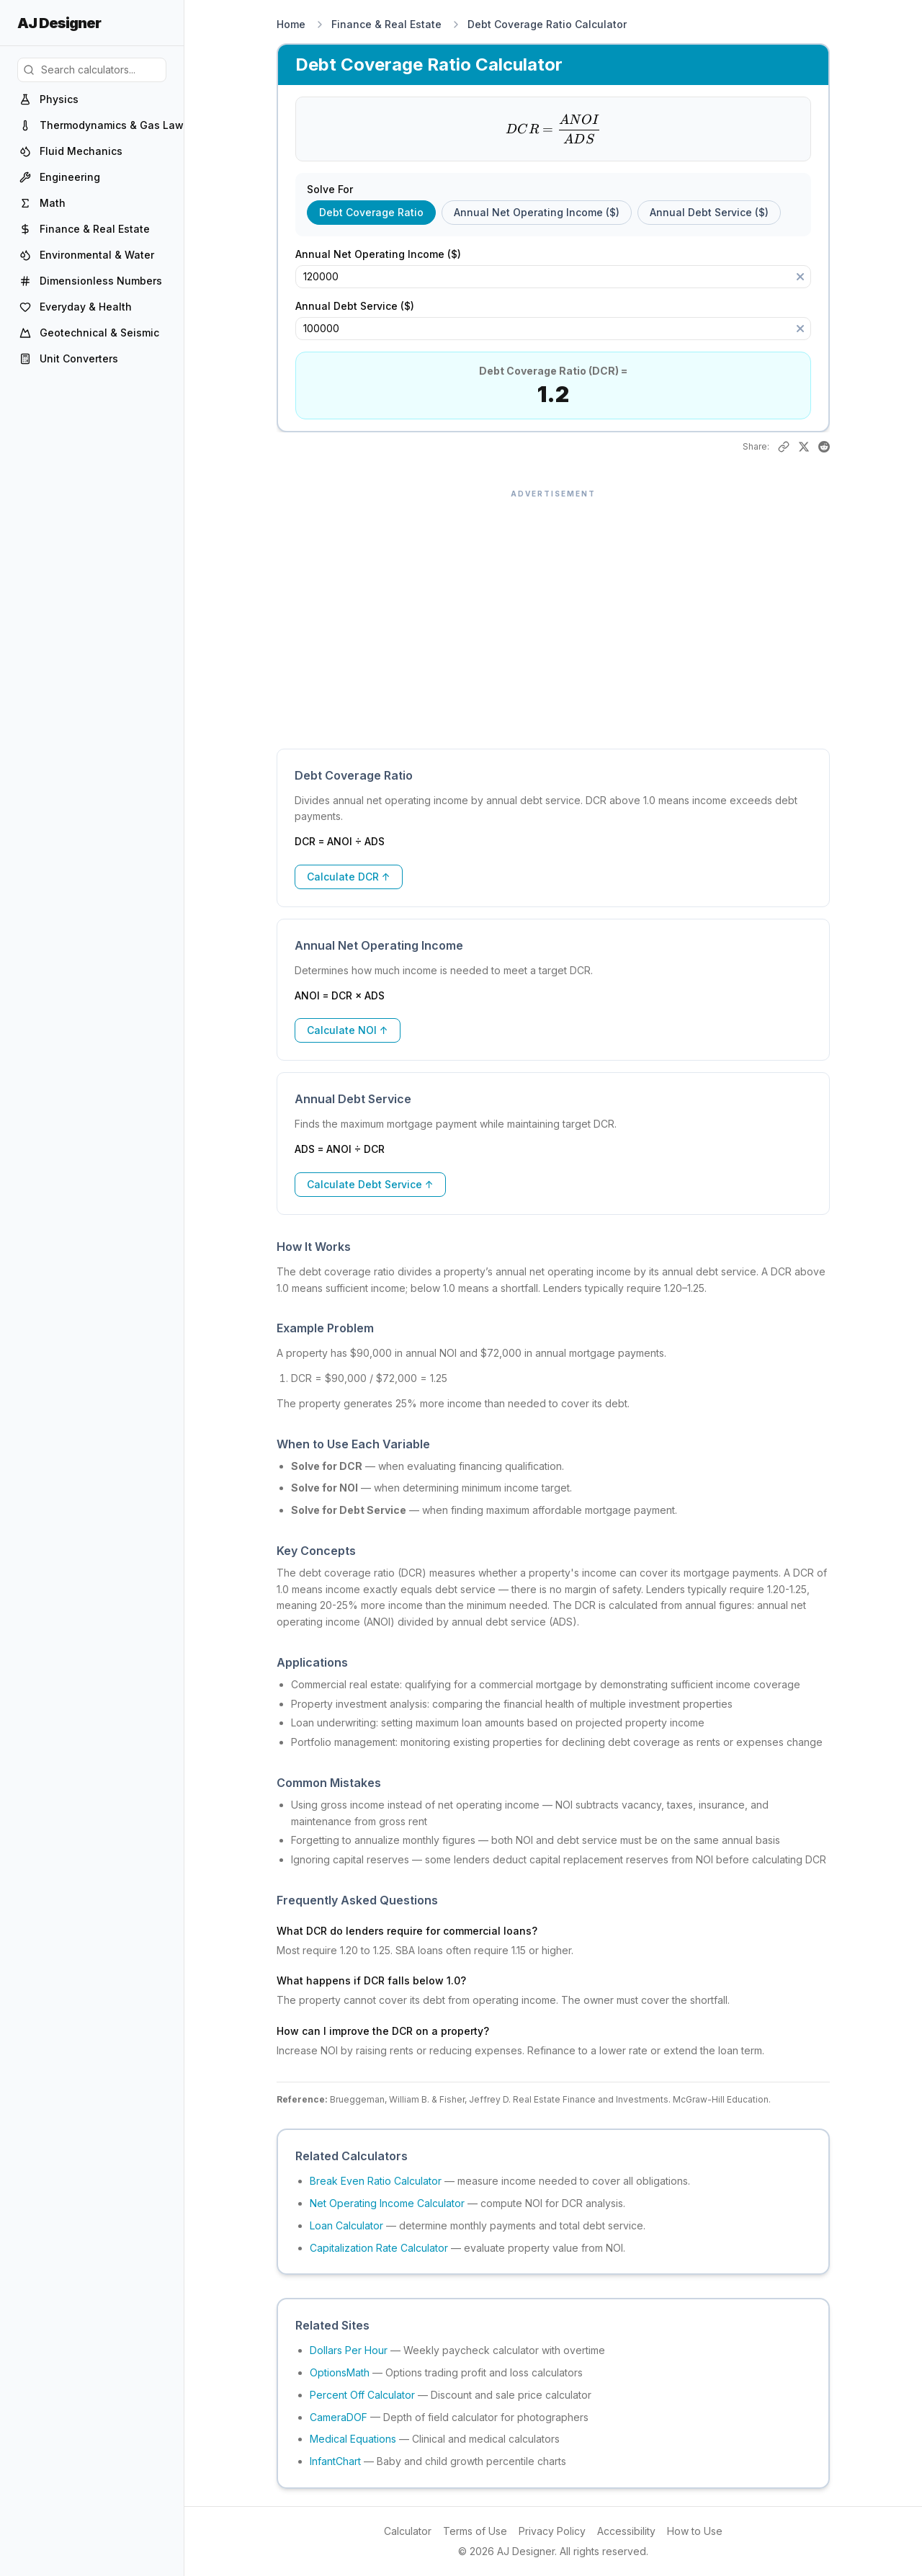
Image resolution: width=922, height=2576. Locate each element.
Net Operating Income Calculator (387, 2203)
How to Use (694, 2531)
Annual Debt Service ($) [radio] (709, 212)
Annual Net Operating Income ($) (385, 254)
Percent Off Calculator (362, 2395)
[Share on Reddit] (824, 447)
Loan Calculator (346, 2225)
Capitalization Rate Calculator (379, 2248)
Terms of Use (475, 2531)
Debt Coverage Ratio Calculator (547, 24)
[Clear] (800, 276)
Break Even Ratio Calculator (376, 2181)
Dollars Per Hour (349, 2350)
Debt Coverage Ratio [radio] (371, 212)
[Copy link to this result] (783, 447)
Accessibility (626, 2531)
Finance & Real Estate (386, 24)
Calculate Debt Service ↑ (370, 1184)
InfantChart (335, 2461)
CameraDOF (338, 2417)
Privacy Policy (552, 2531)
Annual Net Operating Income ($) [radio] (536, 212)
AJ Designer (59, 23)
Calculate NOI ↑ (347, 1030)
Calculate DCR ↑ (348, 876)
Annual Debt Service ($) (362, 306)
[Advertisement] (553, 612)
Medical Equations (353, 2439)
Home (291, 24)
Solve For (330, 189)
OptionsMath (340, 2372)
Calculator (407, 2531)
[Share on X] (804, 447)
